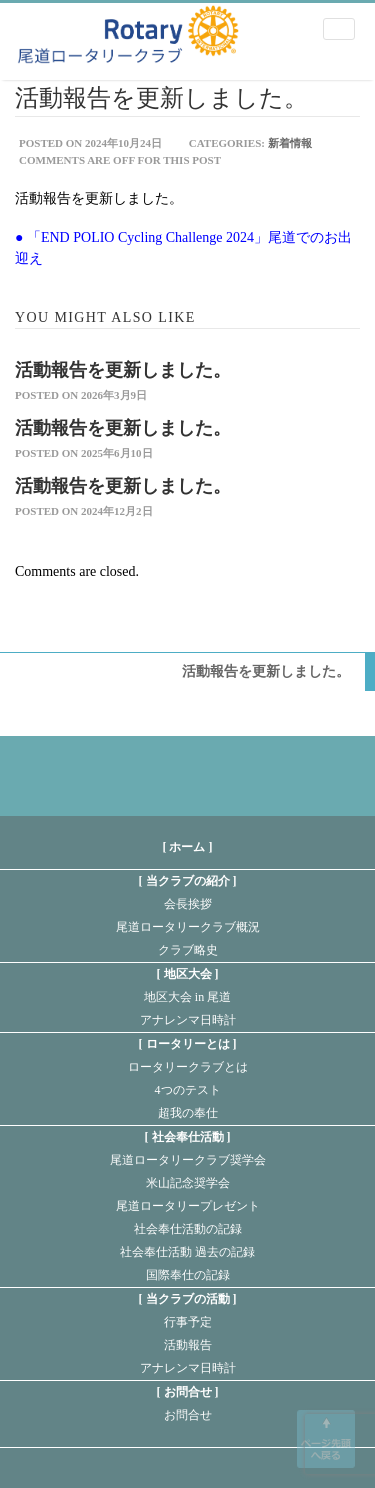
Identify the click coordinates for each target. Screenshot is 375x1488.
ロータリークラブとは (188, 1067)
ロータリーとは (188, 1044)
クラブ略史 (188, 950)
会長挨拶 (188, 904)
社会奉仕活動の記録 (188, 1229)
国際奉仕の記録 (188, 1275)
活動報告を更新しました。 (123, 370)
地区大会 (188, 974)
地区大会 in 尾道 (187, 997)
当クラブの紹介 (188, 881)
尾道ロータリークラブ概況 (188, 927)
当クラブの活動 (188, 1299)
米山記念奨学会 (188, 1183)
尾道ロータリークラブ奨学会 (188, 1160)
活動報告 (188, 1345)
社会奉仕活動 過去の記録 (187, 1252)
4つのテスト (188, 1090)
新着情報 (290, 143)
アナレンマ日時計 (188, 1020)
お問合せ (188, 1392)
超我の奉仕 (188, 1113)
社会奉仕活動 (188, 1137)
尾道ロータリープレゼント (188, 1206)
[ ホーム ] (188, 847)
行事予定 (188, 1322)
